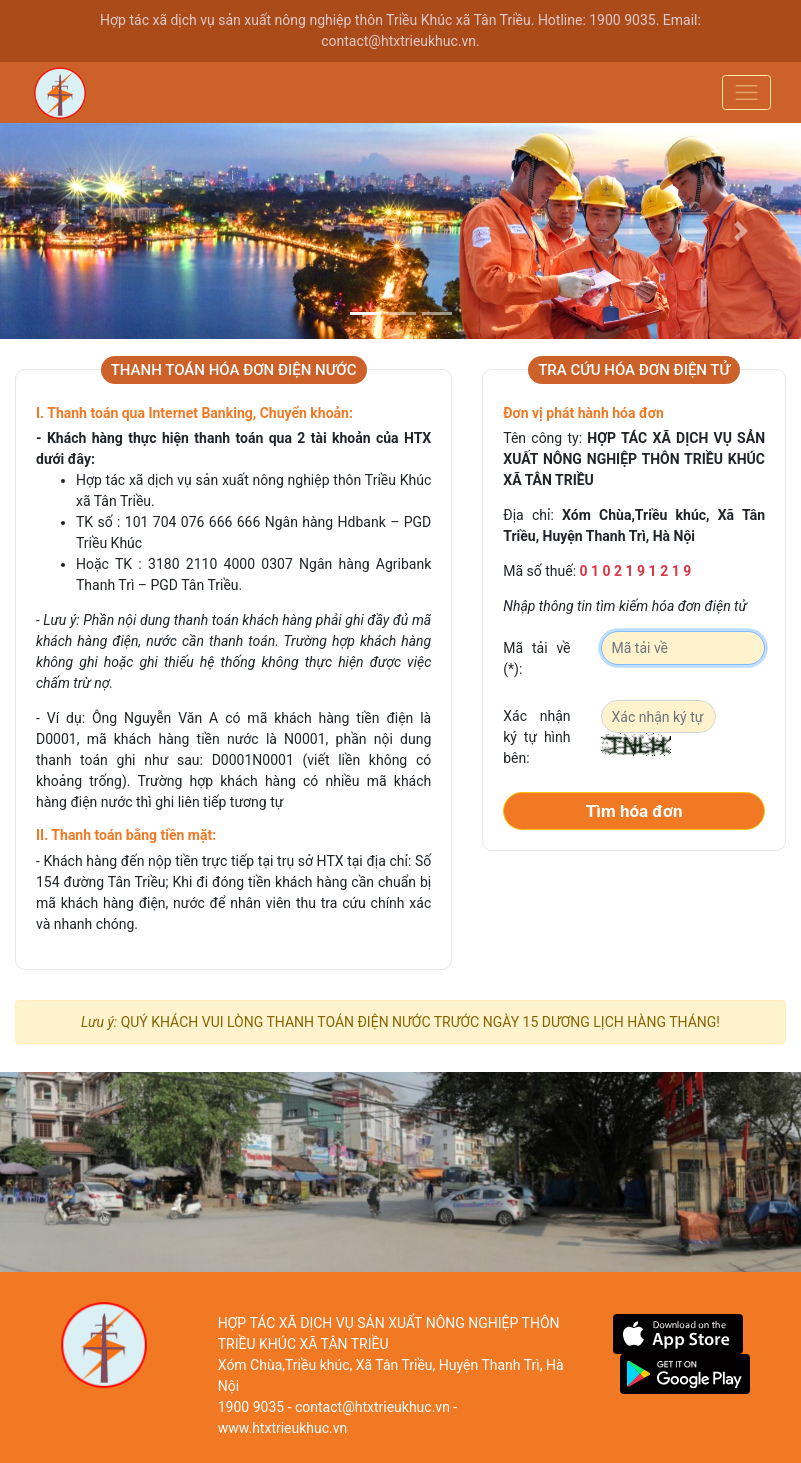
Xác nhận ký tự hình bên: (536, 737)
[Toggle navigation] (746, 92)
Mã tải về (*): (536, 658)
